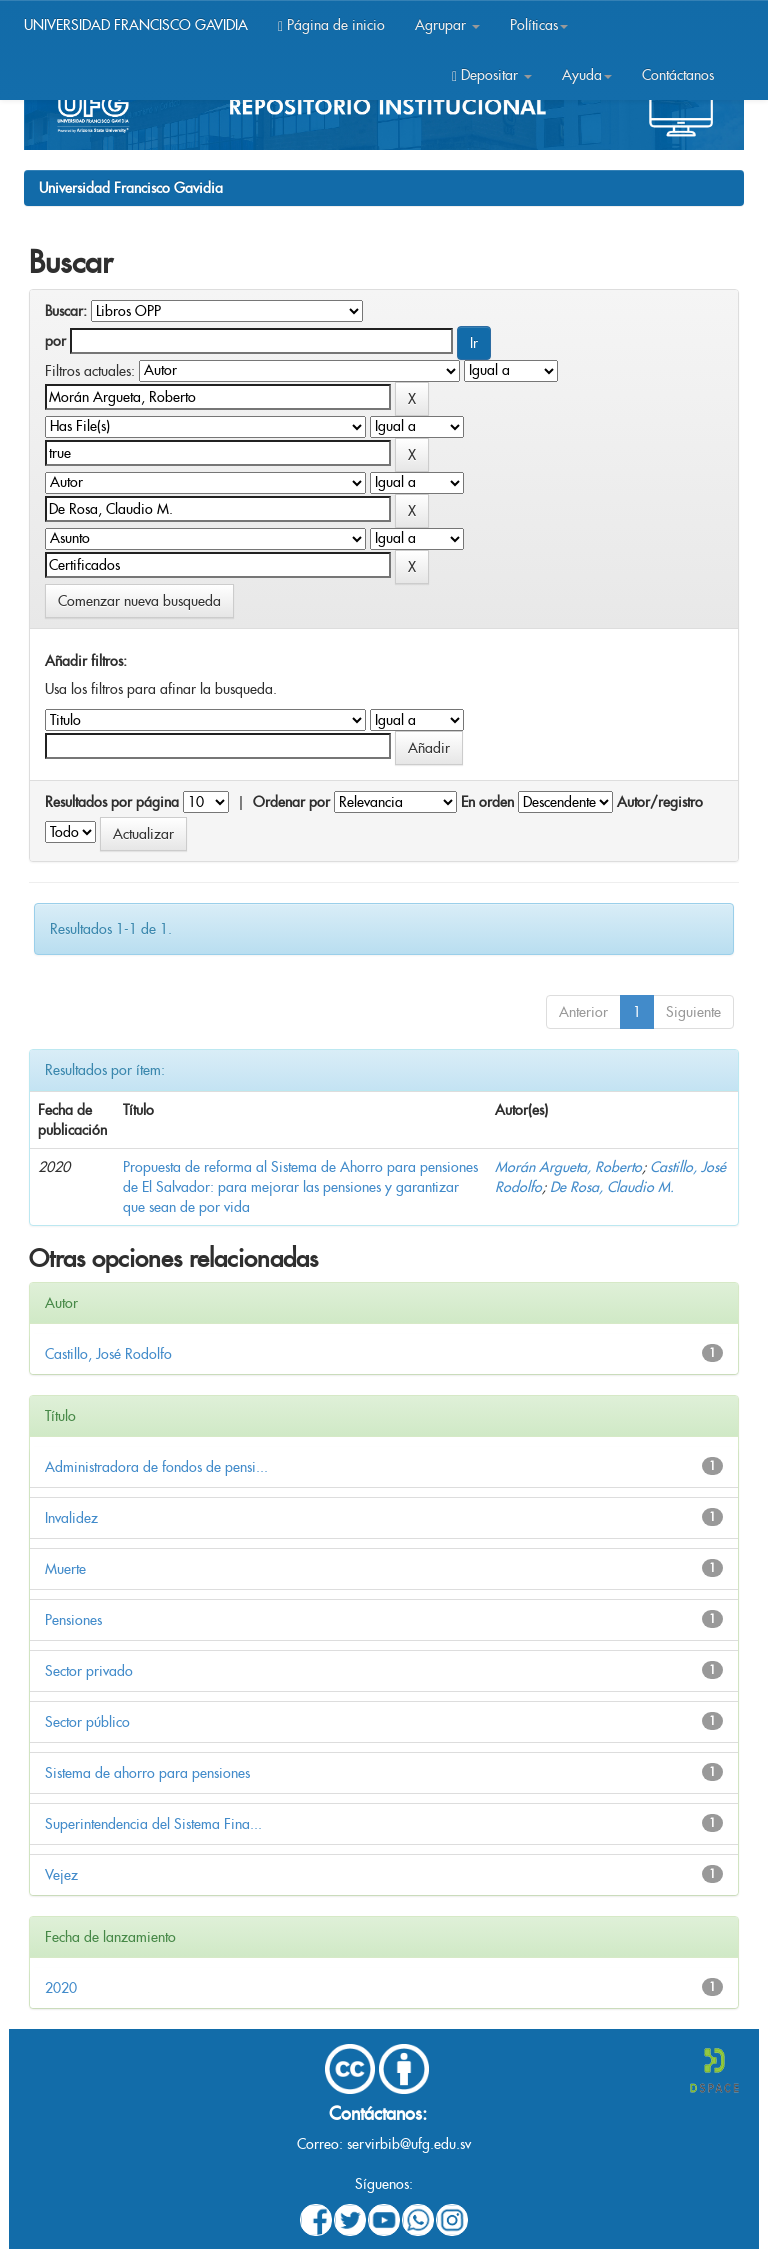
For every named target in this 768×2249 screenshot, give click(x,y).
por (55, 341)
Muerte (65, 1569)
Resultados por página (112, 802)
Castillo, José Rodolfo (108, 1354)
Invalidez (71, 1518)
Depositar (492, 75)
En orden (487, 802)
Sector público (87, 1722)
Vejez (61, 1875)
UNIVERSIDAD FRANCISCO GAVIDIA (136, 25)
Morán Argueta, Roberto (568, 1167)
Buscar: (66, 311)
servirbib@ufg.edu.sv (409, 2144)
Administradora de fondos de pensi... (156, 1467)
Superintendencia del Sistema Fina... (153, 1824)
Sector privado (89, 1671)
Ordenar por (291, 802)
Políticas (539, 25)
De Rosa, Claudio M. (612, 1187)
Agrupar (447, 25)
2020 (61, 1988)
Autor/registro (660, 802)
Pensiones (73, 1620)
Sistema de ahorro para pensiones (147, 1773)
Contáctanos (678, 75)
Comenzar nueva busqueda (139, 601)
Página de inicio (331, 25)
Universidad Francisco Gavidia (131, 188)
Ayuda (587, 75)
